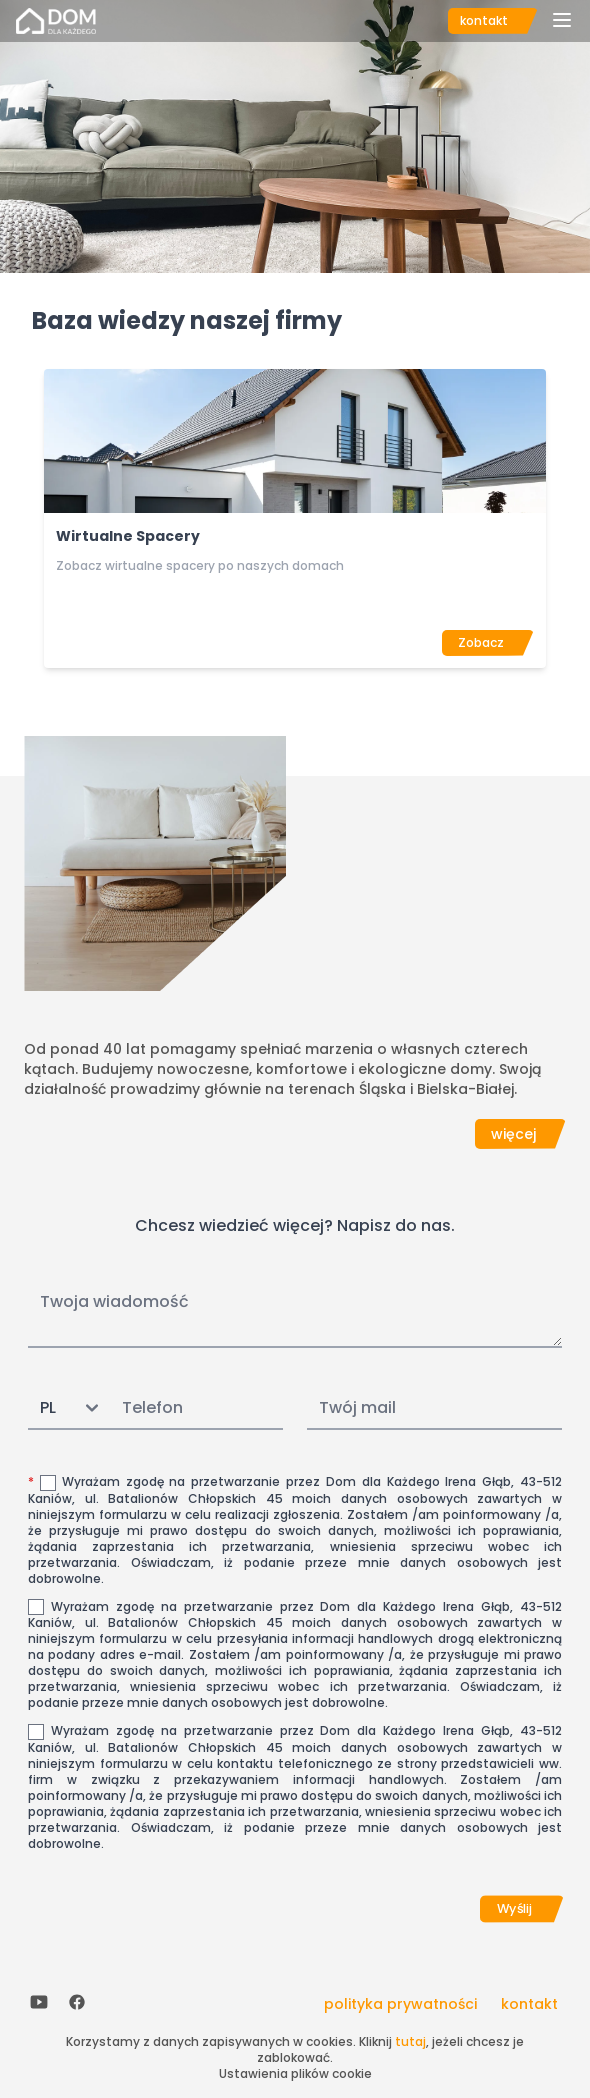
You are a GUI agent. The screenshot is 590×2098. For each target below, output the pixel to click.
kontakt (484, 20)
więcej (513, 1134)
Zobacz (481, 642)
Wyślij (515, 1908)
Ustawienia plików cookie (295, 2073)
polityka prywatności (400, 2004)
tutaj (410, 2041)
